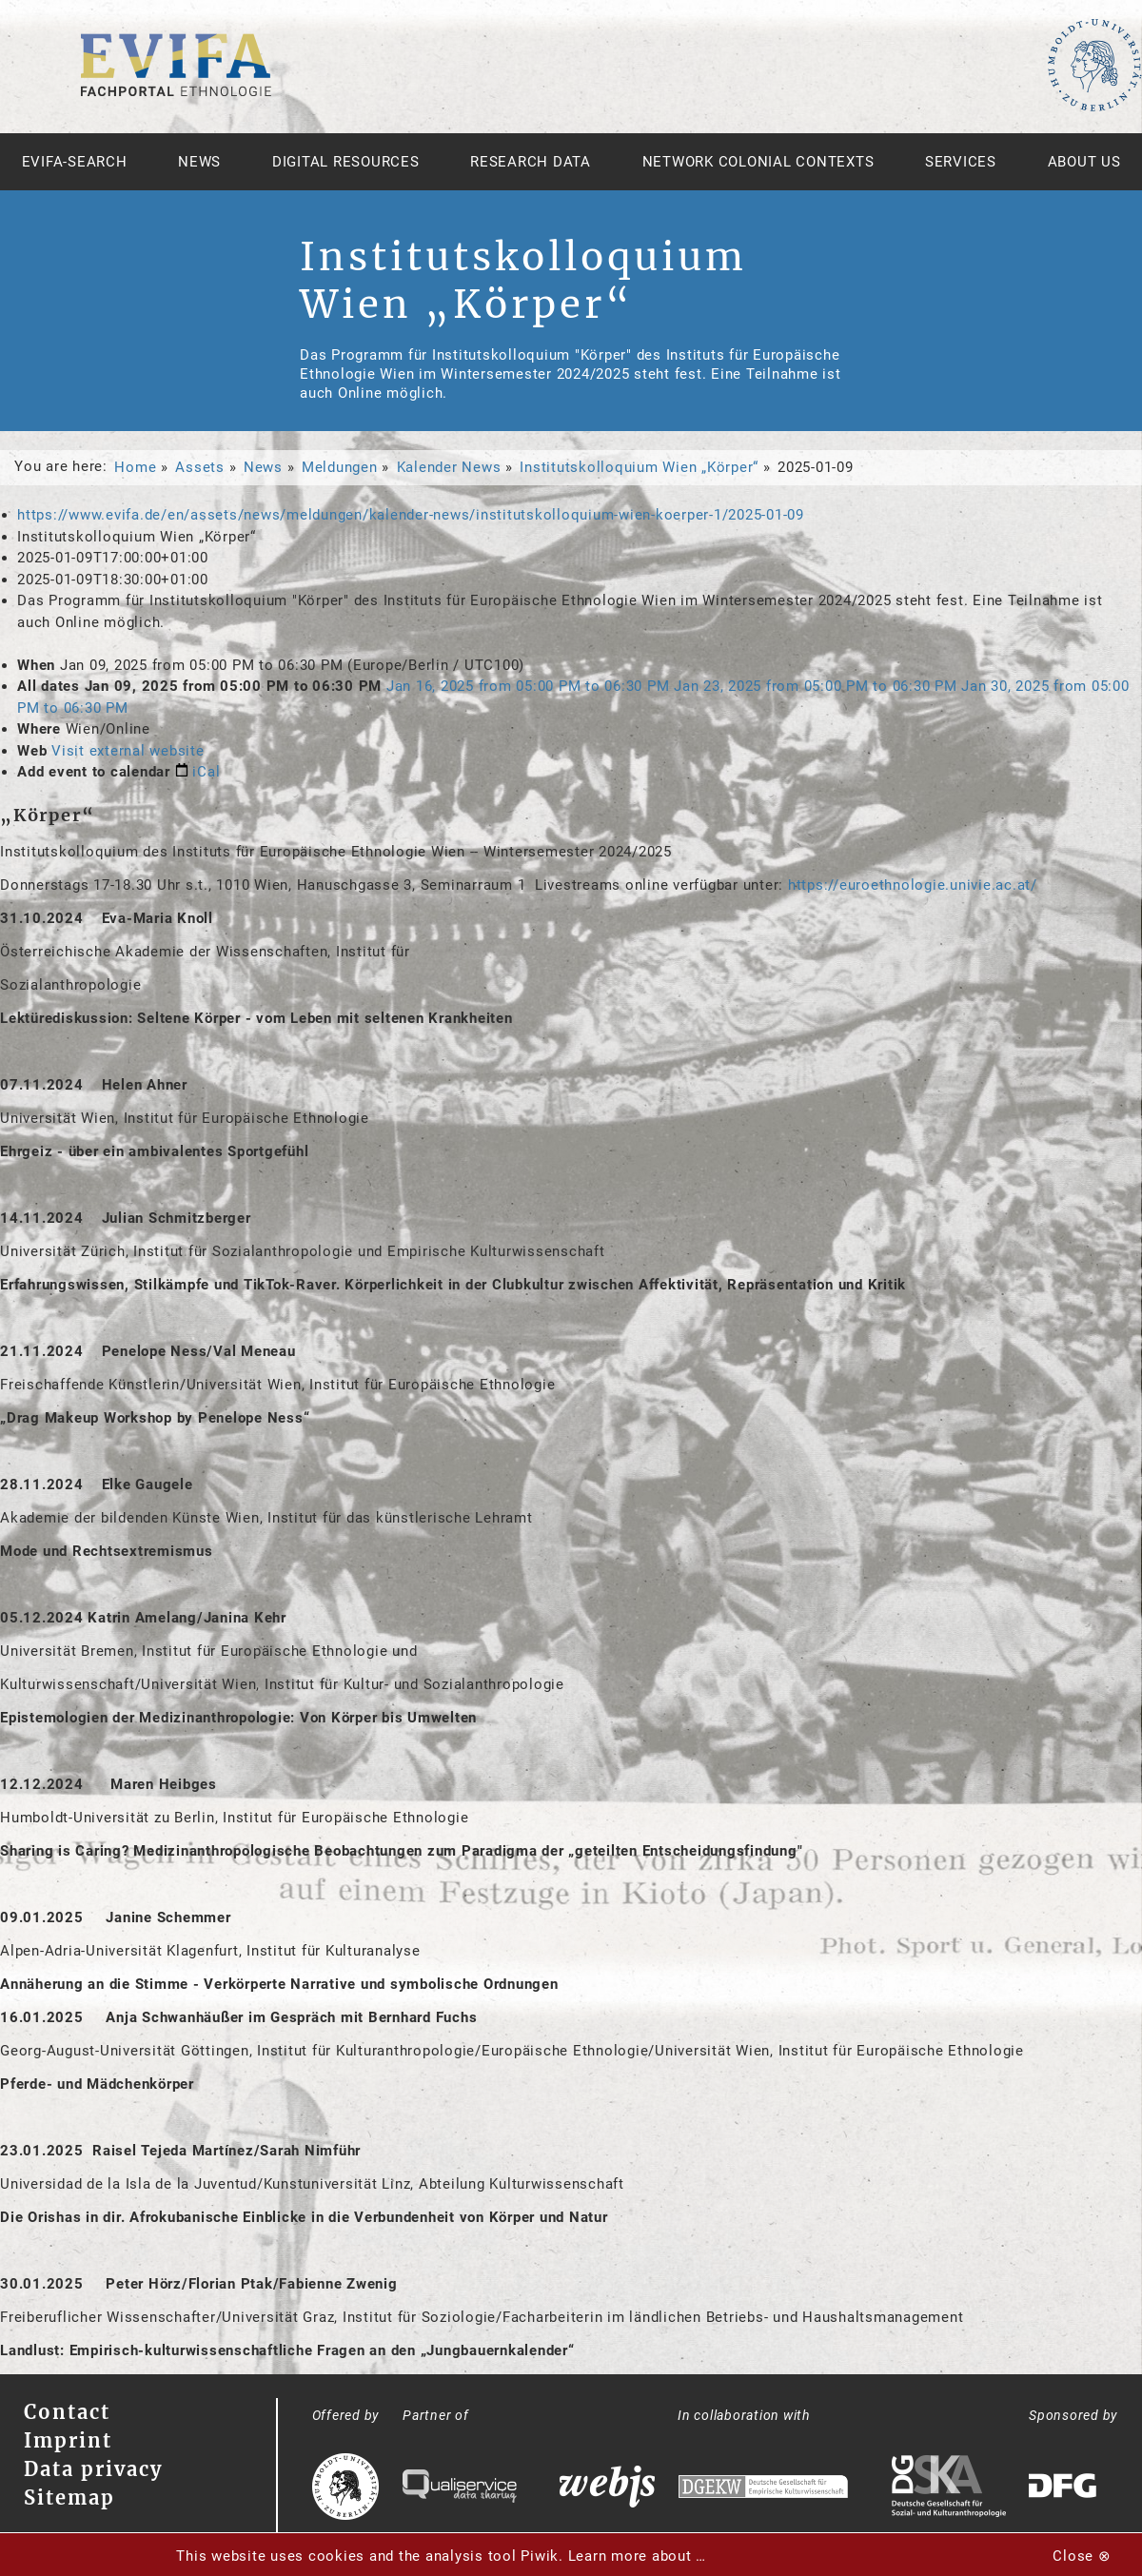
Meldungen (340, 467)
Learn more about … (637, 2556)
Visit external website (128, 750)
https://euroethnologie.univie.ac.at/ (912, 885)
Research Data (530, 161)
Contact (67, 2412)
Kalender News (449, 467)
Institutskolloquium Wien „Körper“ (639, 467)
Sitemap (69, 2497)
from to (530, 686)
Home (135, 467)
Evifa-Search (75, 161)
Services (960, 161)
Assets (200, 467)
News (199, 161)
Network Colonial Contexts (758, 161)
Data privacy (93, 2469)
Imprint (68, 2440)
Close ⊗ (1082, 2556)
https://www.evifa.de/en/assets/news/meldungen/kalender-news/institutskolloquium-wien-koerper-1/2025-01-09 (410, 514)
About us (1084, 161)
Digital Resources (346, 161)
